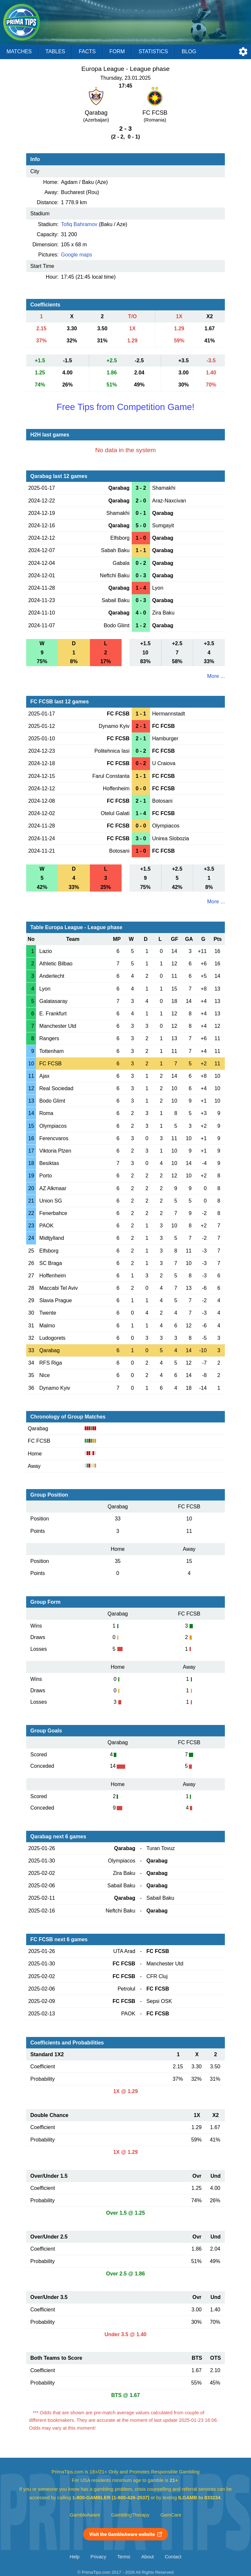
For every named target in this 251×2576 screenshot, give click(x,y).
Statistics (153, 51)
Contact (173, 2556)
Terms (123, 2556)
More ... (216, 676)
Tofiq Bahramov (79, 224)
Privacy (98, 2556)
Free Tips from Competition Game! (125, 407)
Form (117, 51)
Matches (19, 51)
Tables (55, 51)
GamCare (170, 2515)
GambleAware (85, 2515)
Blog (189, 51)
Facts (87, 51)
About (147, 2556)
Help (74, 2556)
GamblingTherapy (130, 2515)
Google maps (76, 254)
